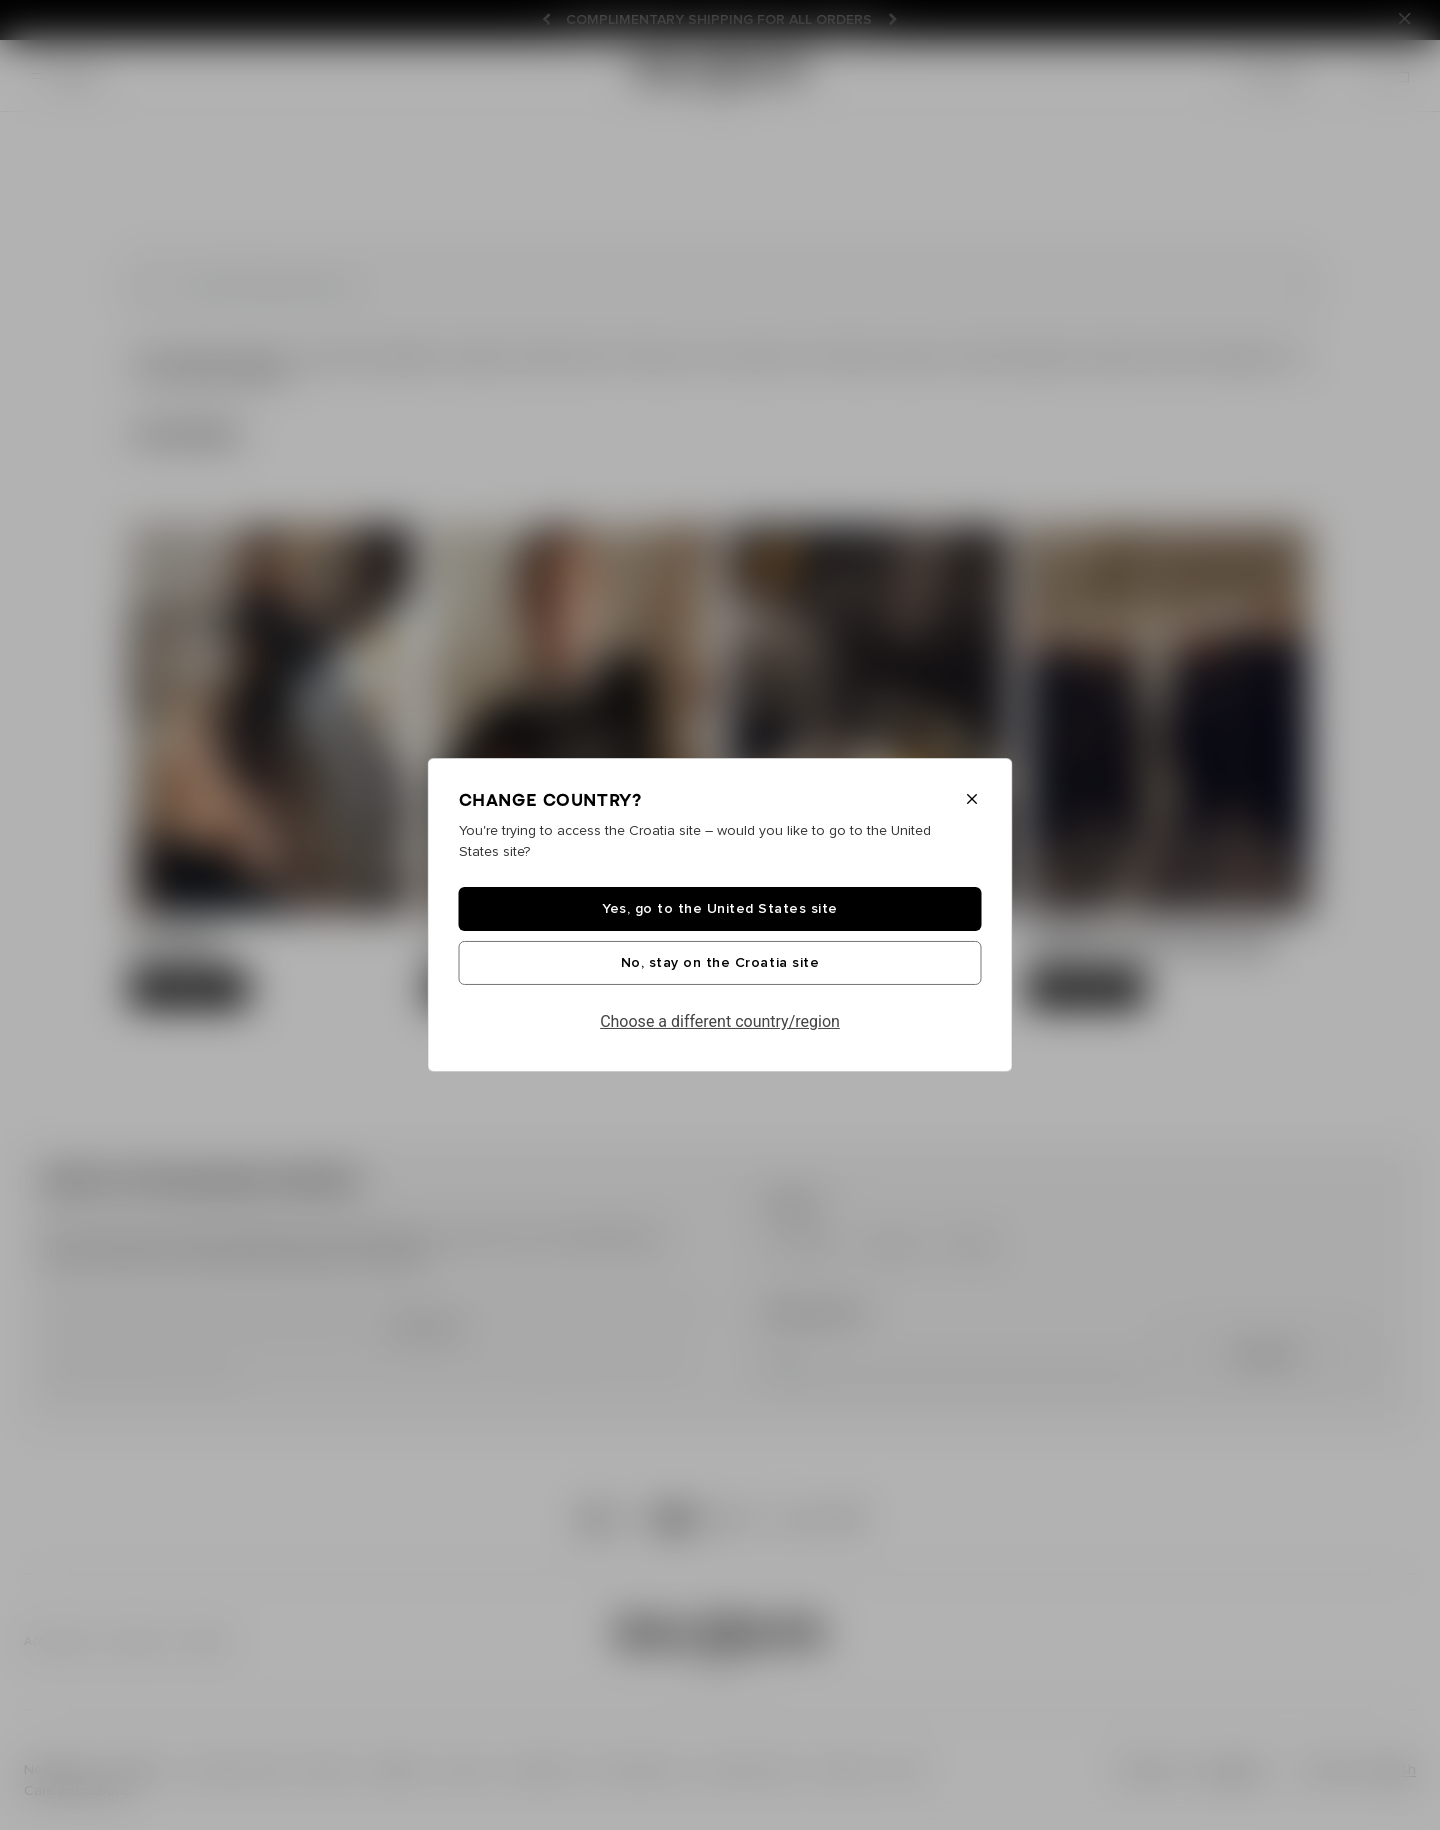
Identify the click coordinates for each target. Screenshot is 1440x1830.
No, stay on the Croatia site (720, 963)
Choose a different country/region (720, 1021)
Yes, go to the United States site (720, 909)
